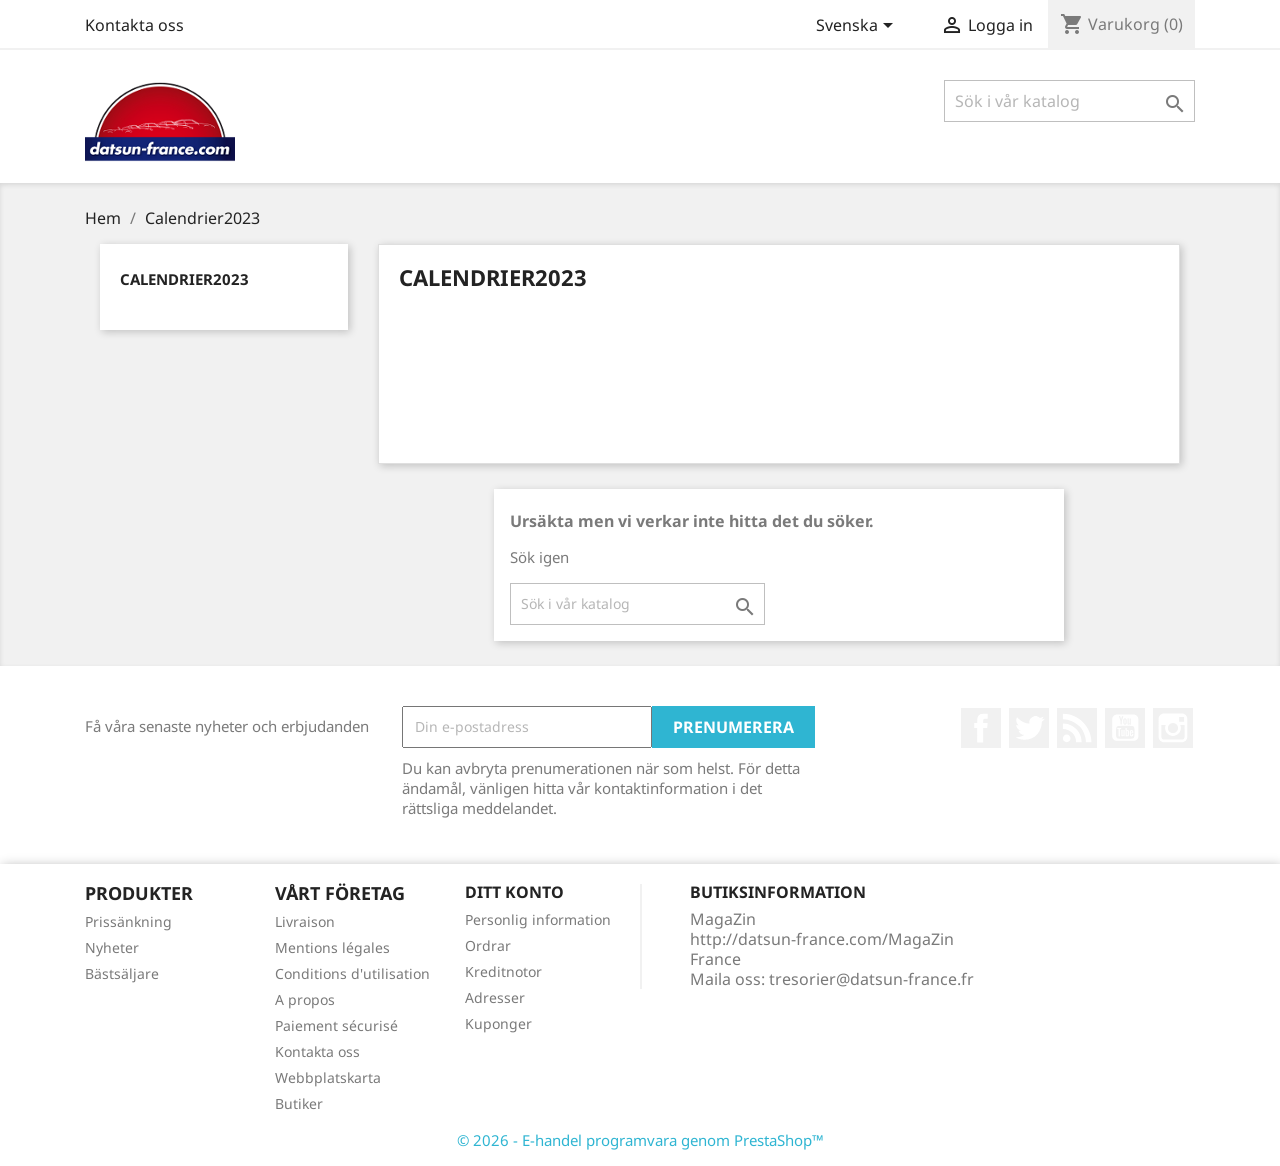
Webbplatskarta (328, 1077)
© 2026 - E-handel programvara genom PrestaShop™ (640, 1140)
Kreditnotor (503, 971)
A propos (305, 999)
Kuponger (498, 1023)
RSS (1077, 728)
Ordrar (488, 945)
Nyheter (112, 947)
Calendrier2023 (184, 279)
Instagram (1173, 728)
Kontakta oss (134, 25)
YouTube (1125, 728)
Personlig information (538, 919)
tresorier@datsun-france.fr (871, 979)
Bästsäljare (122, 973)
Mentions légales (332, 947)
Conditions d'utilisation (352, 973)
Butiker (299, 1103)
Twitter (1029, 728)
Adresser (495, 997)
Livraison (305, 921)
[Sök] (1069, 101)
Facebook (981, 728)
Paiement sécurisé (336, 1025)
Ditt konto (514, 892)
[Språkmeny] (858, 27)
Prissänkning (128, 921)
